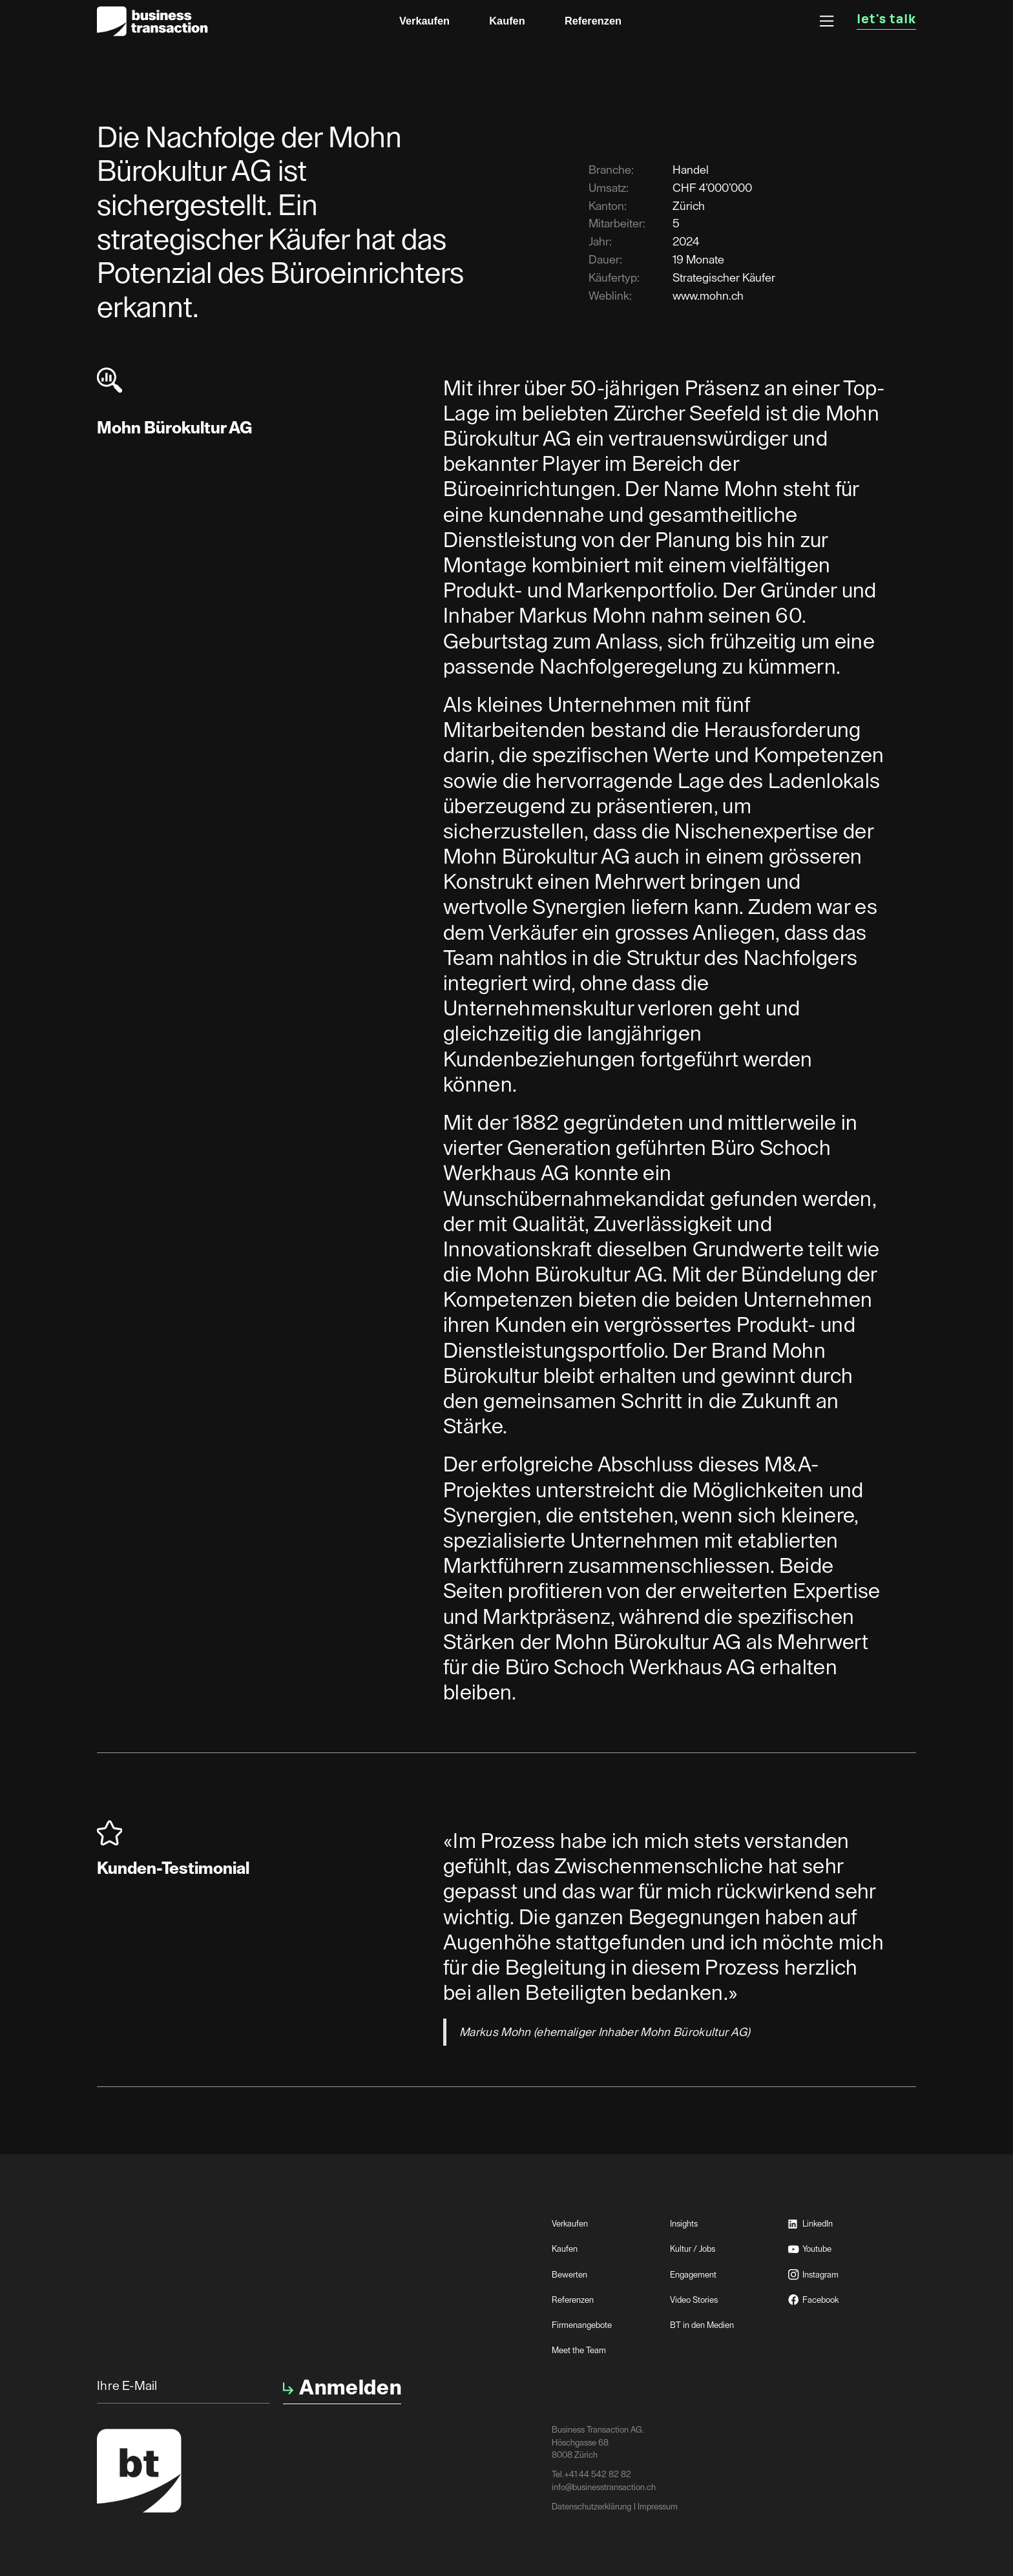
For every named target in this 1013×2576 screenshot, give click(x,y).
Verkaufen (424, 20)
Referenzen (593, 20)
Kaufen (507, 20)
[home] (152, 21)
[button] (826, 21)
